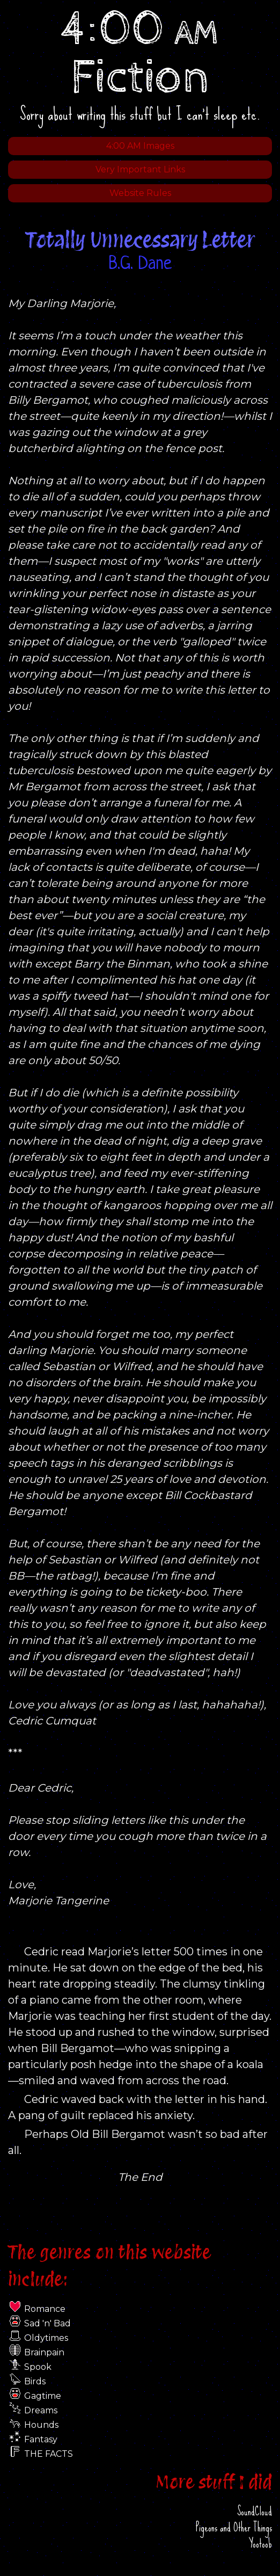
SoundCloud (254, 2511)
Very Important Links (140, 169)
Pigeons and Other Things (234, 2527)
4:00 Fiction (140, 53)
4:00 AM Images (140, 146)
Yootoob (260, 2543)
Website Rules (140, 193)
